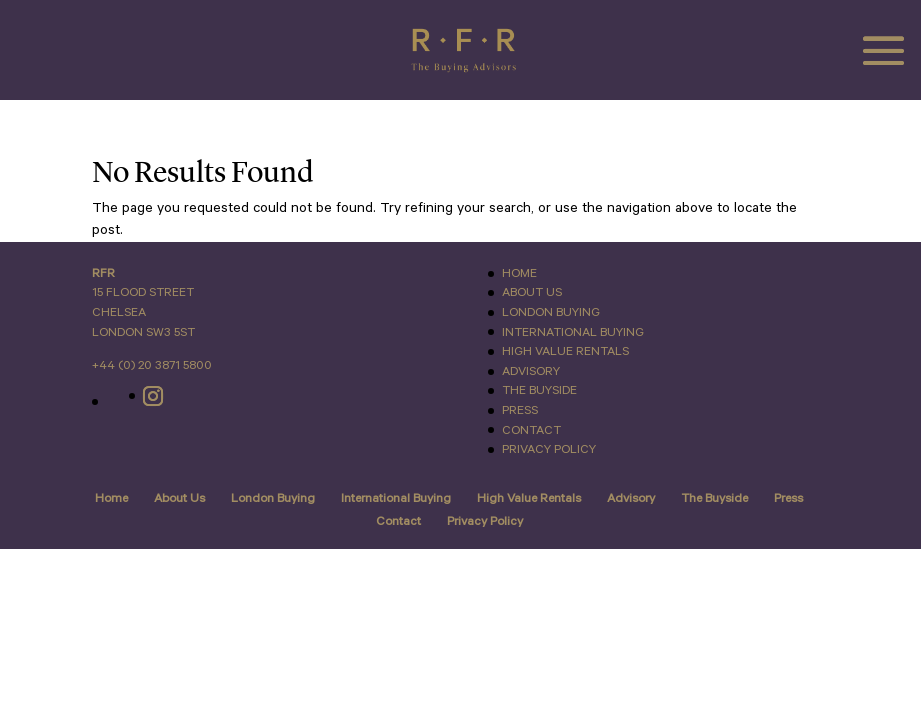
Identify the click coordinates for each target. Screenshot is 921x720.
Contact (531, 430)
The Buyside (539, 390)
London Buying (551, 312)
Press (520, 410)
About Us (532, 292)
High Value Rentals (565, 351)
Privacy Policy (549, 449)
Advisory (531, 371)
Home (519, 273)
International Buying (573, 332)
